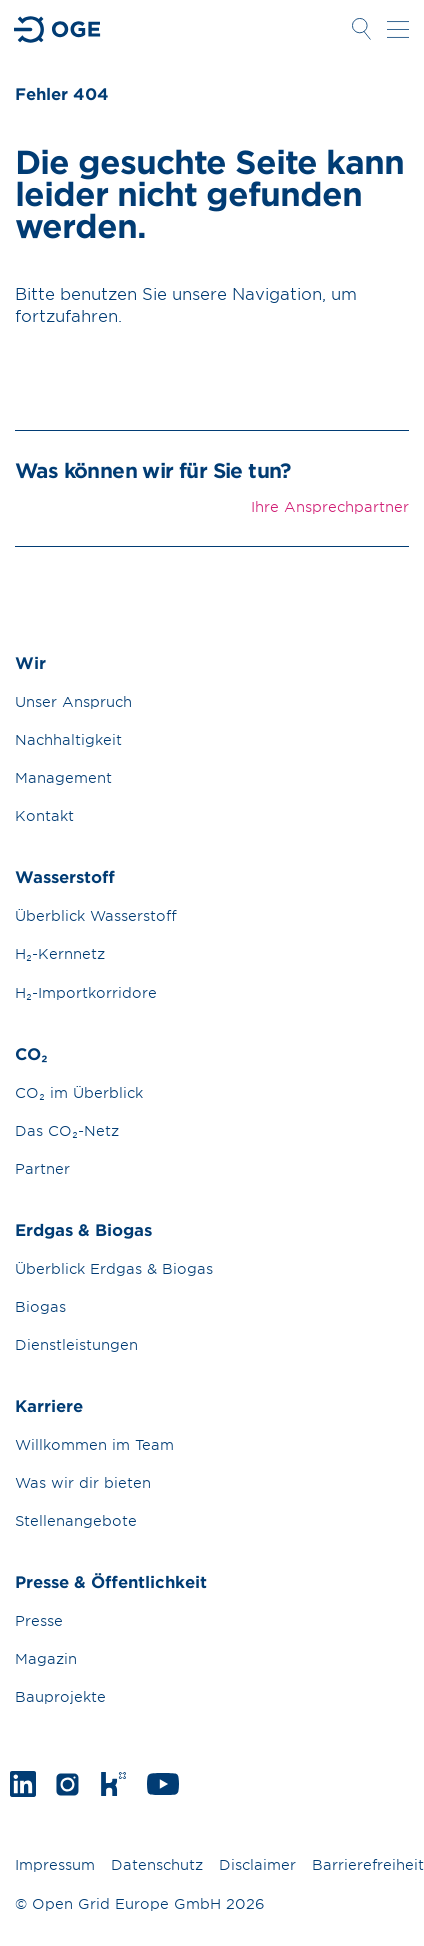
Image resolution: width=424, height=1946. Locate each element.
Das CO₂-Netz (67, 1130)
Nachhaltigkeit (68, 739)
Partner (42, 1168)
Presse (39, 1620)
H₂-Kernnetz (60, 953)
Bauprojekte (60, 1696)
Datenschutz (157, 1864)
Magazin (46, 1658)
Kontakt (44, 815)
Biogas (40, 1306)
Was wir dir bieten (83, 1482)
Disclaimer (257, 1864)
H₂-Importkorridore (86, 992)
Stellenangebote (76, 1520)
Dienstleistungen (76, 1344)
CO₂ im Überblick (79, 1092)
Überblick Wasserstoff (96, 915)
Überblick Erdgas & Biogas (114, 1268)
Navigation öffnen (398, 29)
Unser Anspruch (73, 701)
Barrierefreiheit (368, 1864)
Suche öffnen (361, 29)
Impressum (55, 1864)
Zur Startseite (58, 29)
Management (63, 777)
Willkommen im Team (94, 1444)
